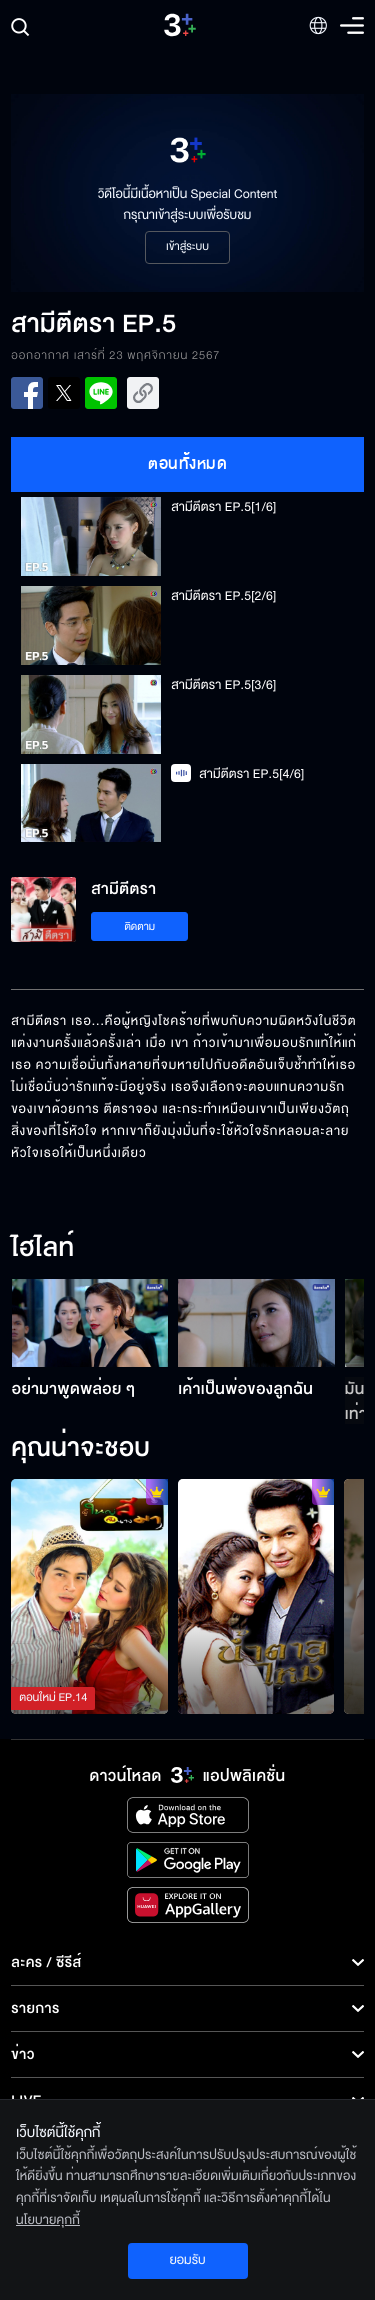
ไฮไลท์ (42, 1249)
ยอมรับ (187, 2260)
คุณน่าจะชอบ (80, 1449)
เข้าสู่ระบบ (187, 247)
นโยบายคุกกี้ (48, 2220)
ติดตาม (139, 926)
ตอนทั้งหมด (187, 464)
